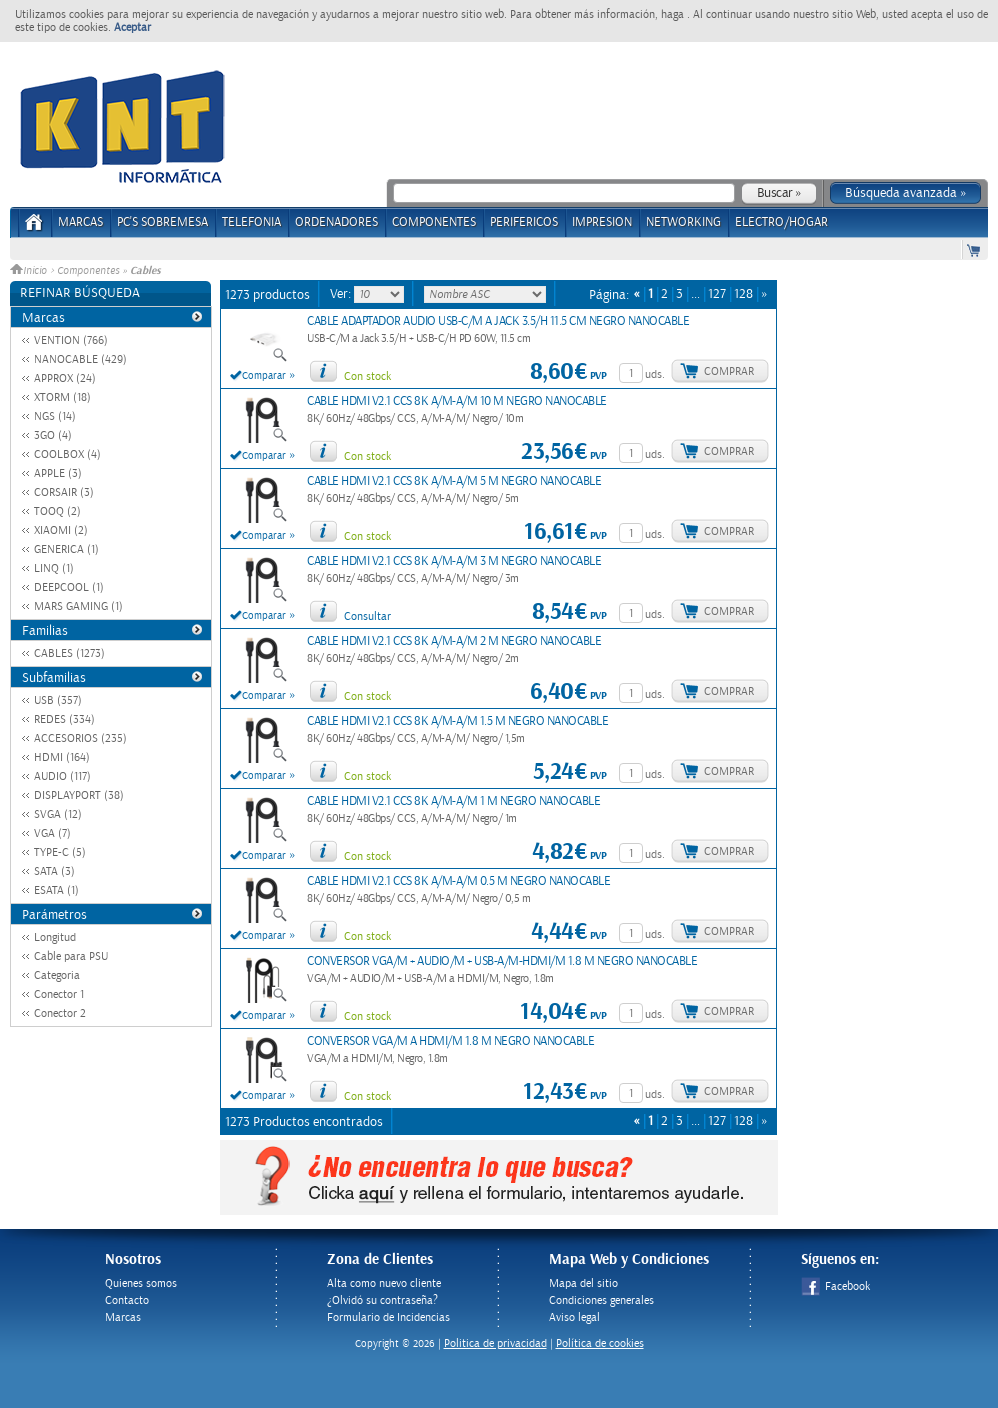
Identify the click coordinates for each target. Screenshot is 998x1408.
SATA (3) (54, 871)
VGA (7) (52, 833)
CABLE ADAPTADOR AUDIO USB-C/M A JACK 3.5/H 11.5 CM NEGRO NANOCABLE (498, 321)
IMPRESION (602, 222)
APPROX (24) (65, 378)
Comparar (264, 376)
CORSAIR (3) (64, 492)
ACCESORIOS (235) (80, 738)
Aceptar (132, 27)
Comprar (729, 371)
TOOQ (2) (57, 511)
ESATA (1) (56, 890)
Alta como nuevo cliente (384, 1283)
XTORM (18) (62, 397)
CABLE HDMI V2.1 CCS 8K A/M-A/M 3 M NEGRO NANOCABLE (454, 561)
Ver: (342, 294)
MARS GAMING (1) (78, 606)
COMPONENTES (434, 222)
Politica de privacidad (495, 1343)
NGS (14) (55, 416)
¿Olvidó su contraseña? (382, 1300)
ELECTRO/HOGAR (781, 222)
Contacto (127, 1300)
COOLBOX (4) (67, 454)
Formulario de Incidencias (388, 1317)
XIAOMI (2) (61, 530)
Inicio (30, 271)
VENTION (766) (71, 340)
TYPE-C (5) (60, 852)
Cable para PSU (71, 956)
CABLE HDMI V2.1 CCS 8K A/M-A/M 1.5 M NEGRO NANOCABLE (457, 721)
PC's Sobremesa (162, 222)
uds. (655, 374)
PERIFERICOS (524, 222)
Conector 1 (59, 994)
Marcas (80, 222)
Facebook (835, 1286)
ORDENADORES (336, 222)
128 (743, 294)
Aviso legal (574, 1317)
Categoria (57, 975)
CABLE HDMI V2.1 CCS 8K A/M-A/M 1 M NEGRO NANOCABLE (453, 801)
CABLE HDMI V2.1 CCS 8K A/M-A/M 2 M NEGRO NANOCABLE (454, 641)
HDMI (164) (62, 757)
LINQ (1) (54, 568)
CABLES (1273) (69, 653)
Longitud (55, 937)
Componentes (88, 271)
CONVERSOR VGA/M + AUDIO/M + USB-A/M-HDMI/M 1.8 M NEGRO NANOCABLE (502, 961)
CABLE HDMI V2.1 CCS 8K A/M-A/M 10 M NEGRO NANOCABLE (457, 401)
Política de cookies (600, 1343)
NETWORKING (683, 222)
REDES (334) (64, 719)
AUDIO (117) (62, 776)
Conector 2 (60, 1013)
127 (717, 294)
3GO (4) (53, 435)
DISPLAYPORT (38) (79, 795)
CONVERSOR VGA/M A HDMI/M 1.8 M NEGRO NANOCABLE (450, 1041)
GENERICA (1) (66, 549)
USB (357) (58, 700)
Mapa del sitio (583, 1283)
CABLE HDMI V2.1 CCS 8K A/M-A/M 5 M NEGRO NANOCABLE (454, 481)
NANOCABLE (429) (80, 359)
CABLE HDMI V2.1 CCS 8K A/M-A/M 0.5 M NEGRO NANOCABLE (458, 881)
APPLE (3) (58, 473)
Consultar (367, 616)
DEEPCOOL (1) (69, 587)
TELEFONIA (251, 222)
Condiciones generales (601, 1300)
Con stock (367, 376)
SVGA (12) (58, 814)
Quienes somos (141, 1283)
